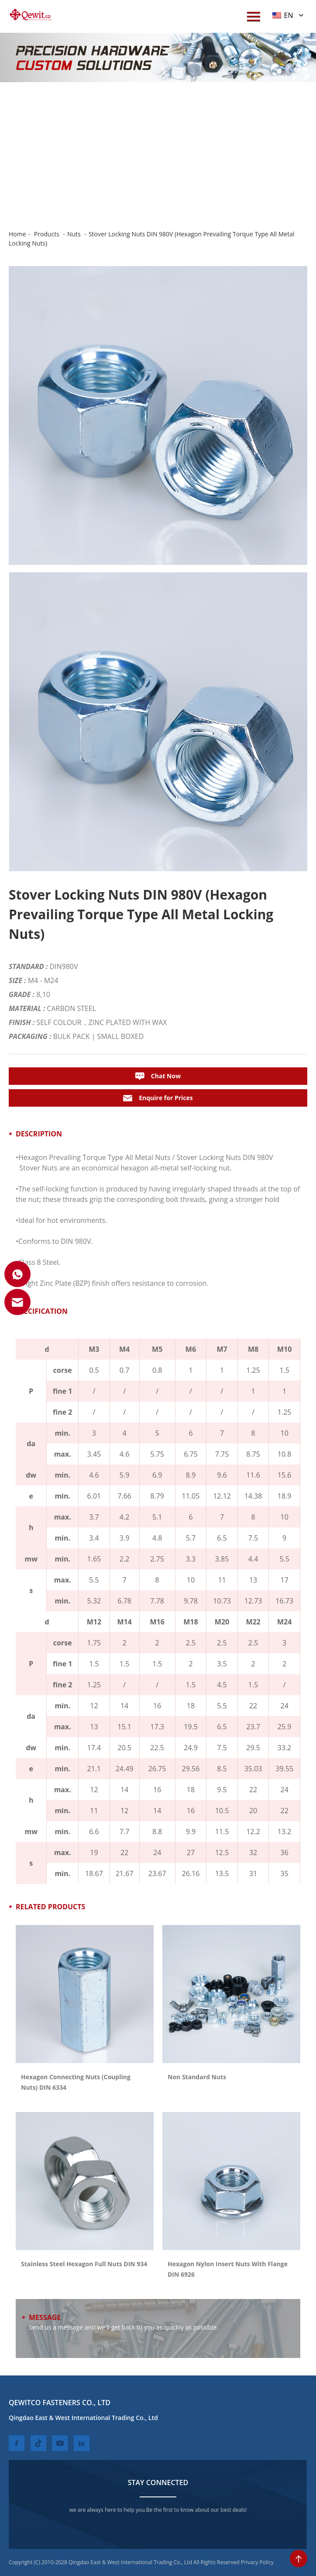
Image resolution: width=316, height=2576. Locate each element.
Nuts (74, 234)
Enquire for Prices (158, 1098)
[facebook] (16, 2443)
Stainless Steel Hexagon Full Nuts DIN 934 (84, 2264)
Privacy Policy (257, 2562)
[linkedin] (81, 2443)
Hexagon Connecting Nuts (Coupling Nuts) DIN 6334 (76, 2082)
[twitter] (38, 2443)
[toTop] (298, 2558)
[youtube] (60, 2443)
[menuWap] (253, 16)
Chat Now (158, 1076)
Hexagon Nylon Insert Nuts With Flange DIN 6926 (228, 2269)
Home (17, 234)
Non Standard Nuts (197, 2077)
